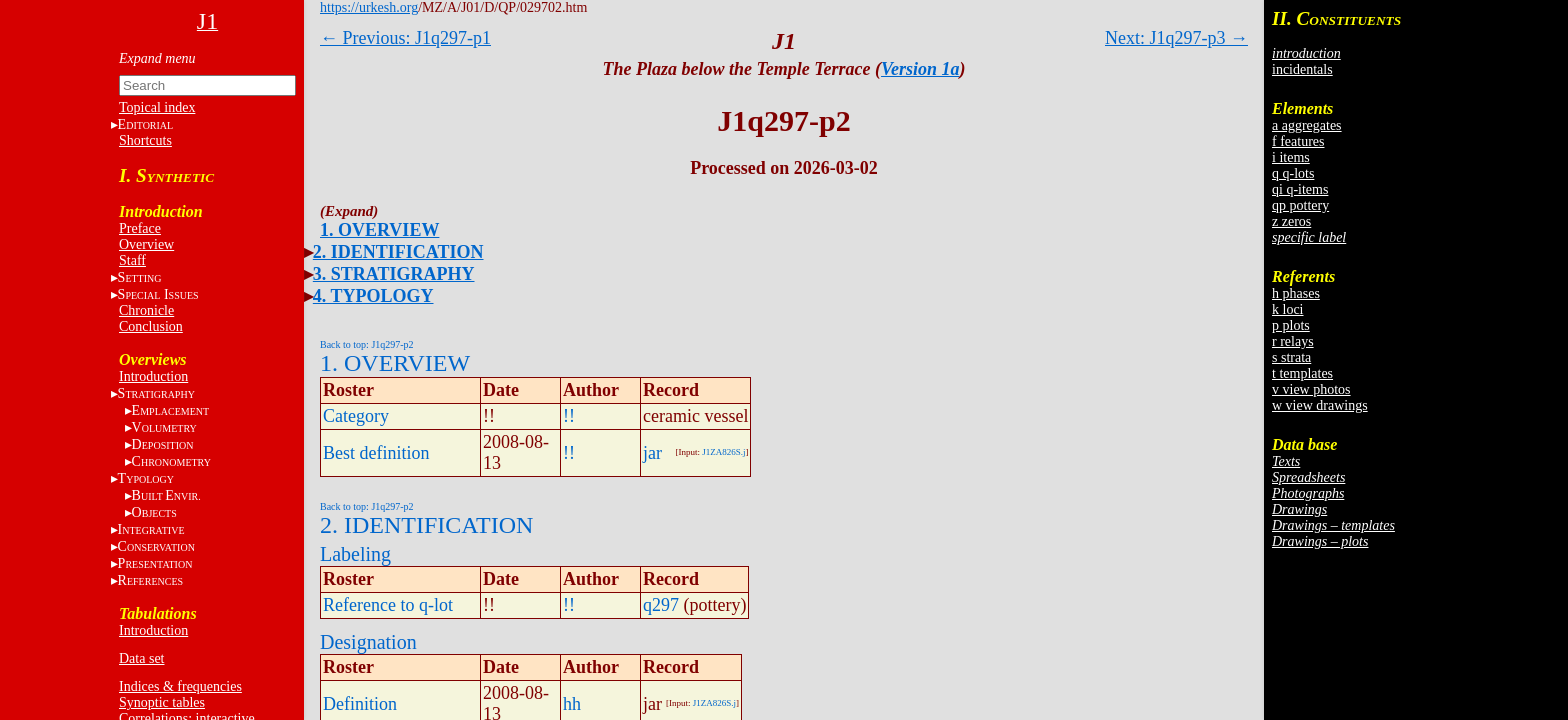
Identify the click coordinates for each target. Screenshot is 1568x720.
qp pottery (1300, 205)
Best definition (376, 453)
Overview (146, 244)
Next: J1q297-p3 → (1176, 38)
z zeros (1291, 221)
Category (356, 416)
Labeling (355, 554)
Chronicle (146, 310)
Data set (141, 658)
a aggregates (1307, 125)
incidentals (1302, 69)
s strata (1291, 357)
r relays (1293, 341)
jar (652, 453)
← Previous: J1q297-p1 (405, 38)
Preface (140, 228)
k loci (1288, 309)
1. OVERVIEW (379, 230)
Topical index (157, 107)
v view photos (1311, 389)
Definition (360, 704)
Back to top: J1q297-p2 (367, 344)
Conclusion (151, 326)
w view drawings (1320, 405)
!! (569, 416)
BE (166, 495)
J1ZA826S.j (723, 452)
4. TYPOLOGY (373, 296)
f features (1298, 141)
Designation (368, 642)
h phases (1296, 293)
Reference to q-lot (388, 605)
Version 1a (920, 69)
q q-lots (1293, 173)
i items (1291, 157)
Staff (132, 260)
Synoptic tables (162, 702)
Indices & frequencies (180, 686)
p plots (1291, 325)
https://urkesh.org (369, 7)
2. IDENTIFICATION (398, 252)
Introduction (153, 376)
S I (158, 294)
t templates (1302, 373)
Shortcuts (145, 140)
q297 (661, 605)
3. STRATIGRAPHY (394, 274)
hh (572, 704)
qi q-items (1300, 189)
